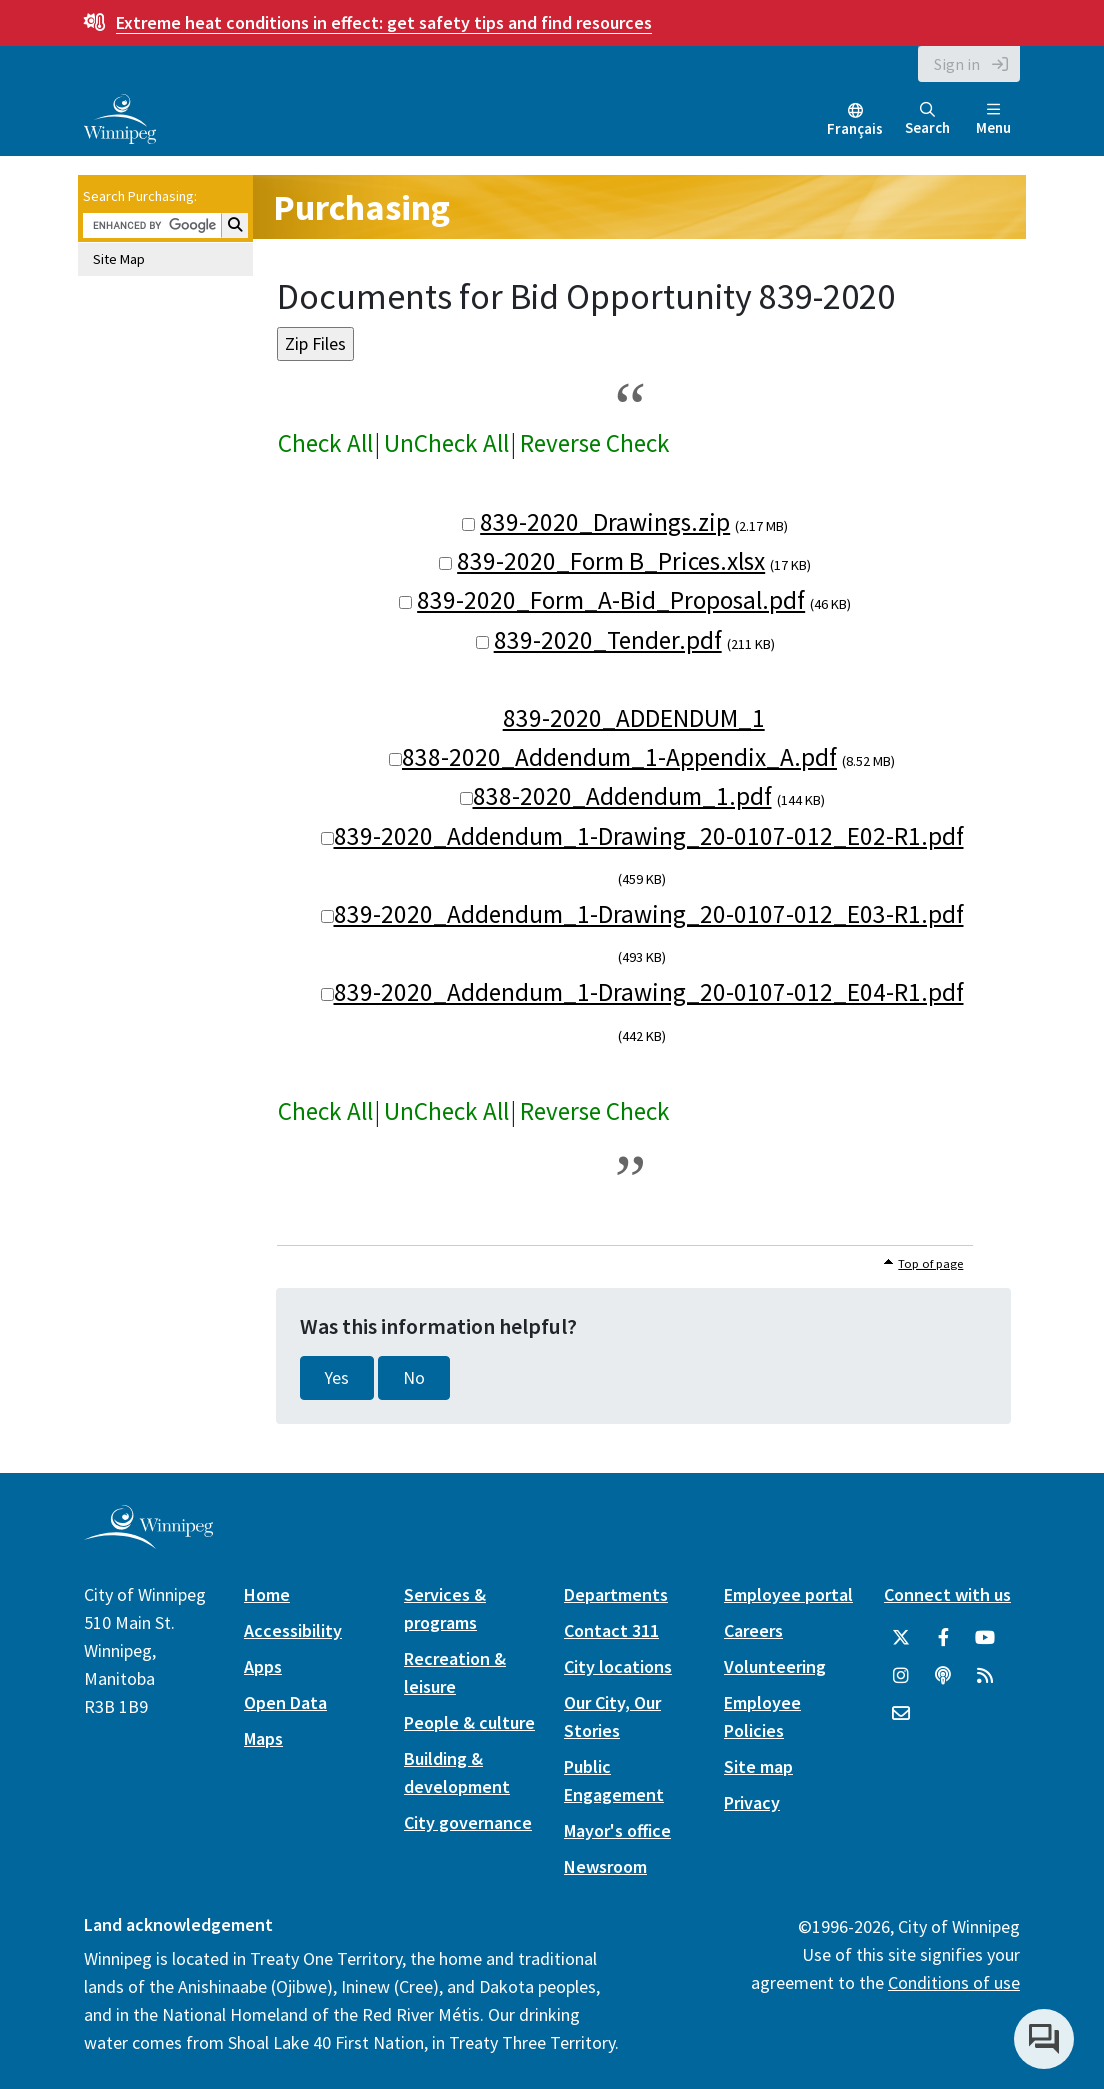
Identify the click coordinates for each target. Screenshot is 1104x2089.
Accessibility (293, 1630)
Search (927, 119)
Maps (263, 1738)
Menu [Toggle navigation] (993, 119)
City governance (468, 1822)
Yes (337, 1378)
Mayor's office (617, 1830)
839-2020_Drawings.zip (605, 522)
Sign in (957, 64)
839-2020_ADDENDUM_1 (634, 718)
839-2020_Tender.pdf (608, 640)
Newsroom (605, 1866)
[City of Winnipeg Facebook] (943, 1638)
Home (267, 1594)
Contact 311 (611, 1630)
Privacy (752, 1802)
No (414, 1378)
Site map (758, 1766)
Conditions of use (954, 1982)
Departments (616, 1594)
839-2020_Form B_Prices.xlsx (611, 561)
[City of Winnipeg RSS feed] (985, 1676)
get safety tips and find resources (384, 22)
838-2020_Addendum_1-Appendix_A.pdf (619, 757)
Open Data (285, 1702)
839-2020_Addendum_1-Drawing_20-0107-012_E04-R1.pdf (649, 992)
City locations (618, 1666)
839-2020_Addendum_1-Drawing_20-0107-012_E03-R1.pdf (649, 914)
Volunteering (775, 1666)
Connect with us (947, 1594)
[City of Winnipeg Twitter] (901, 1638)
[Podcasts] (943, 1676)
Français (855, 128)
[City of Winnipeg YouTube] (985, 1638)
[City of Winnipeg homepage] (148, 1540)
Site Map (119, 259)
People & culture (469, 1722)
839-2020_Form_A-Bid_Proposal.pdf (611, 600)
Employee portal (788, 1594)
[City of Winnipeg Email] (901, 1714)
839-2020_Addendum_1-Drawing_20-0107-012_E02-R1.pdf (649, 836)
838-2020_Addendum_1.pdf (622, 796)
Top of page (930, 1263)
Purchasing (361, 207)
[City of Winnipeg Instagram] (901, 1676)
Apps (263, 1666)
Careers (753, 1630)
